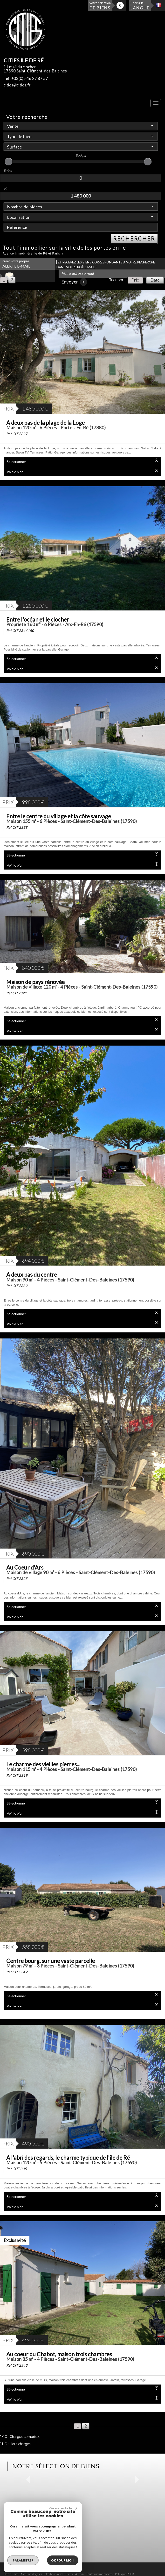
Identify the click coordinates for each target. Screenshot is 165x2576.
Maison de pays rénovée (35, 981)
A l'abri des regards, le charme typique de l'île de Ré (68, 2157)
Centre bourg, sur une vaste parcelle (50, 1960)
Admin (79, 2574)
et (5, 188)
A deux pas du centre (31, 1274)
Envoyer (74, 282)
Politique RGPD (124, 2574)
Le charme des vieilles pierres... (43, 1764)
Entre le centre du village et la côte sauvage (58, 816)
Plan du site (11, 2574)
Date (155, 280)
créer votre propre (16, 263)
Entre (8, 170)
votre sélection (100, 5)
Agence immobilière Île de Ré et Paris (31, 253)
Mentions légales (31, 2574)
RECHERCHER (134, 238)
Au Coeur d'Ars (24, 1567)
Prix (135, 280)
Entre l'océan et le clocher (37, 619)
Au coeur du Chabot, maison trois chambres (59, 2354)
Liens (69, 2574)
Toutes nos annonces (99, 2574)
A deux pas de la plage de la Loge (45, 422)
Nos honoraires (54, 2574)
